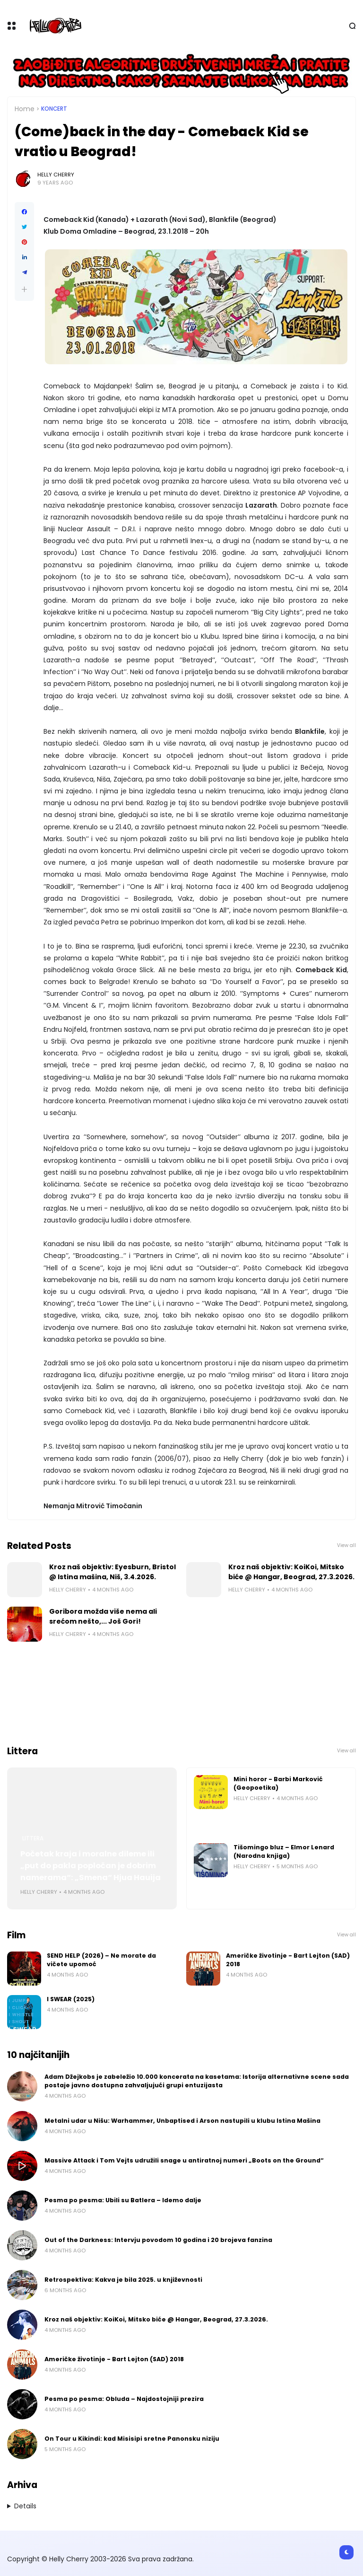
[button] (24, 289)
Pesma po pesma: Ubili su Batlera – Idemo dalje (122, 2200)
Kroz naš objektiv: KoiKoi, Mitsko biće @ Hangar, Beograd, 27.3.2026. (291, 1572)
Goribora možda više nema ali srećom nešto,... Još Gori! (103, 1616)
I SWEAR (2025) (71, 1999)
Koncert (54, 109)
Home (25, 109)
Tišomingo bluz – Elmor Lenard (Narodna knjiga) (283, 1851)
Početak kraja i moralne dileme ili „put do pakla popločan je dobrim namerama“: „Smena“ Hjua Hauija (90, 1865)
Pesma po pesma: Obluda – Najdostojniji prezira (124, 2399)
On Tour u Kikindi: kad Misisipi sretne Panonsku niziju (131, 2439)
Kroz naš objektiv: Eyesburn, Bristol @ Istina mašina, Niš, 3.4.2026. (112, 1572)
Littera (32, 1838)
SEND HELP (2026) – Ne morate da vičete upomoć (101, 1960)
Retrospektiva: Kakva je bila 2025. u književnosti (123, 2280)
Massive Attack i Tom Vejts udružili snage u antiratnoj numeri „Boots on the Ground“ (184, 2160)
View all (346, 1545)
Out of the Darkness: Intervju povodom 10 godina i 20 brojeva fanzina (158, 2240)
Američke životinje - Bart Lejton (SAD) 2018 (288, 1960)
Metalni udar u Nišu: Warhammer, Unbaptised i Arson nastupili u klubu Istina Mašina (182, 2121)
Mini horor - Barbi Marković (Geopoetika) (278, 1783)
